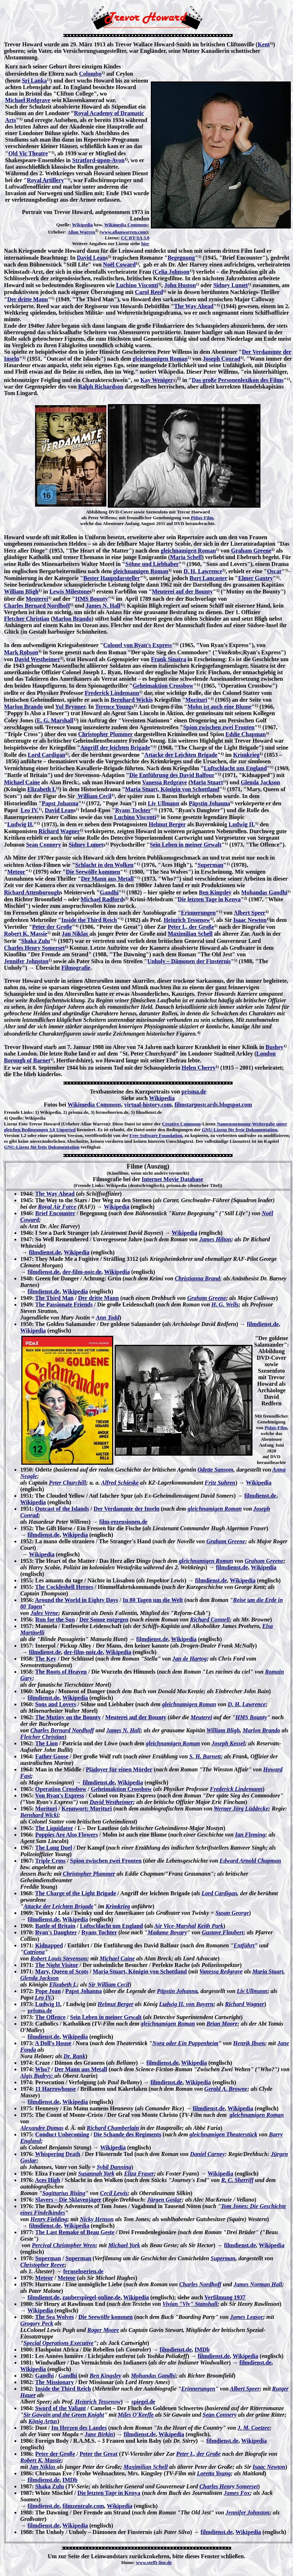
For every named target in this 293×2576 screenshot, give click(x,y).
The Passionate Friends (64, 1304)
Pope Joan (48, 1991)
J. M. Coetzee (253, 2428)
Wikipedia (82, 224)
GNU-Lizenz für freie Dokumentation (239, 1129)
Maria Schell (186, 557)
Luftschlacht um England (235, 768)
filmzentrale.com (83, 2506)
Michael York (124, 2245)
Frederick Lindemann (112, 693)
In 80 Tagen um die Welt (153, 1600)
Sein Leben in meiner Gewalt (185, 845)
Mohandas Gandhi (264, 892)
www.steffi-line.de (154, 2562)
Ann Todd (107, 1317)
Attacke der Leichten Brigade (180, 755)
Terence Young (113, 707)
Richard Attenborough (32, 892)
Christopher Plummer (105, 734)
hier (145, 243)
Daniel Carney (207, 2154)
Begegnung (181, 258)
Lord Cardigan (46, 755)
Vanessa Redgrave (164, 782)
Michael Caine (22, 782)
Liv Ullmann (163, 803)
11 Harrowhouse (55, 2089)
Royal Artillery (45, 180)
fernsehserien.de (83, 2271)
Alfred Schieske (120, 1483)
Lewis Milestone (70, 591)
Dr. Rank (74, 2056)
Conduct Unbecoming (62, 2134)
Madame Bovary (167, 1932)
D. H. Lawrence (202, 571)
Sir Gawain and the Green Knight (64, 2415)
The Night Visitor (56, 1965)
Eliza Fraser (139, 2173)
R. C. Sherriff (237, 2180)
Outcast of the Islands (62, 1509)
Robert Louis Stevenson (58, 1958)
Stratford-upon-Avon (98, 160)
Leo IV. (30, 810)
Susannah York (96, 2173)
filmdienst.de (45, 1252)
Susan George (232, 1913)
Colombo (90, 74)
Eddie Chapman (245, 734)
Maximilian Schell (190, 934)
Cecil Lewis (114, 2193)
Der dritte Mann (27, 299)
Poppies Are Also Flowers (66, 1835)
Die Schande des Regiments (127, 2134)
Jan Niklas (75, 934)
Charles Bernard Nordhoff (37, 606)
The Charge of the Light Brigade (75, 1893)
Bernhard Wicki (39, 1815)
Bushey (275, 1047)
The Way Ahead (193, 306)
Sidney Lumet (230, 285)
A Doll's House (53, 2043)
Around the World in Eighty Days (76, 1600)
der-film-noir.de (81, 1272)
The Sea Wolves (54, 2317)
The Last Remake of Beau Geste (74, 2232)
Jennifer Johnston (26, 961)
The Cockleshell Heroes (64, 1587)
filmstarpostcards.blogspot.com (213, 1105)
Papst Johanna (60, 803)
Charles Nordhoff (200, 2284)
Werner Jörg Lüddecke (241, 1808)
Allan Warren (81, 232)
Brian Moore (222, 2024)
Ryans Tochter (133, 810)
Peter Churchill (67, 1483)
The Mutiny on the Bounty (68, 1717)
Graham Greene (251, 550)
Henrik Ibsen (249, 2043)
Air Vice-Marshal (175, 1926)
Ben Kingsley (215, 892)
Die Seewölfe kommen (93, 872)
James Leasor (246, 2317)
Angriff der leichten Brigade (115, 747)
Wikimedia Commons (126, 224)
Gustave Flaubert (222, 1932)
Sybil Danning (114, 2167)
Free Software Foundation (155, 1135)
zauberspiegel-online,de (91, 2297)
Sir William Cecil (109, 1984)
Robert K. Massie (25, 934)
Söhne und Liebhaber (152, 564)
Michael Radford (102, 899)
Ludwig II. (20, 824)
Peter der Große (52, 927)
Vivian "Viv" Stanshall (189, 2304)
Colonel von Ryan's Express (137, 645)
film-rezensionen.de (123, 1522)
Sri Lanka (34, 80)
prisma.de (194, 1091)
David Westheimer (37, 659)
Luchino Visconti (137, 285)
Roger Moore (103, 2330)
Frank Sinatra (168, 659)
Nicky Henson (97, 2219)
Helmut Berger (167, 824)
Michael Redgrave (27, 100)
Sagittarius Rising (63, 2193)
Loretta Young (214, 2473)
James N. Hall (103, 606)
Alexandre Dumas (42, 2128)
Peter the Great (99, 2454)
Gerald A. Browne (225, 2089)
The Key (45, 1659)
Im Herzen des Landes (79, 2428)
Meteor (16, 872)
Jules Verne (44, 1613)
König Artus (43, 2421)
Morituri (196, 700)
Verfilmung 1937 (225, 2297)
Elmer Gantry (255, 578)
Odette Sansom (215, 1470)
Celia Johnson (171, 272)
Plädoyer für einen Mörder (119, 1769)
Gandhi (109, 892)
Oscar (274, 571)
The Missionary (54, 2382)
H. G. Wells (224, 1304)
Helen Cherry (199, 1068)
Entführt (244, 1945)
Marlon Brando (72, 619)
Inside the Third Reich (89, 920)
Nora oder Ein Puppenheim (185, 2043)
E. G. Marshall (55, 720)
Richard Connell (210, 1619)
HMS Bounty (91, 599)
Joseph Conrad (222, 359)
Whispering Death (57, 2154)
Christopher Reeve (42, 2265)
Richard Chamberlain (113, 2128)
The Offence (50, 2017)
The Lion (46, 1743)
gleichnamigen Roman (159, 359)
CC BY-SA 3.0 (135, 237)
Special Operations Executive (59, 2343)
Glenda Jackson (260, 782)
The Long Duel (53, 1848)
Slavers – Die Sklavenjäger (68, 2200)
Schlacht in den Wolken (104, 865)
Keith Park (211, 1926)
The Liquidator (54, 1828)
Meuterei (37, 599)
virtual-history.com (147, 1105)
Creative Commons (181, 1124)
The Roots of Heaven (61, 1672)
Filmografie (75, 968)
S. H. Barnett (205, 1756)
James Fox (237, 2493)
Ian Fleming (250, 1835)
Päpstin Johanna (209, 803)
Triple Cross (50, 1861)
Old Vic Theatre (28, 153)
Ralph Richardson (100, 386)
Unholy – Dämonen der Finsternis (189, 961)
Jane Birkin (99, 2434)
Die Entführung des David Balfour (172, 775)
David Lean (91, 258)
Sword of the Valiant (60, 2408)
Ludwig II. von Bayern (186, 2004)
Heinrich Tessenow (187, 920)
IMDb (202, 2349)
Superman (210, 865)
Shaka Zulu (35, 941)
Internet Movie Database (172, 1179)
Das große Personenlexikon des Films (238, 380)
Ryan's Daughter (56, 1932)
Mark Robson (21, 652)
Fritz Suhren (220, 1483)
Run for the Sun (55, 1619)
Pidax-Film (202, 517)
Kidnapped (49, 1945)
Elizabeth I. (41, 789)
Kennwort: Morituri (86, 1808)
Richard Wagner (59, 831)
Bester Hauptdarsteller (111, 578)
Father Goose (51, 1756)
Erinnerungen (198, 913)
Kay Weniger (156, 380)
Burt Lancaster (208, 578)
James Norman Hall (258, 2284)
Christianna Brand (197, 1278)
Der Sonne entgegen (103, 1619)
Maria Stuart (206, 782)
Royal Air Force (57, 1207)
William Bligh (21, 591)
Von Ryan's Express (59, 1795)
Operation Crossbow (60, 1789)
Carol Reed (149, 292)
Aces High (47, 2180)
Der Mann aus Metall (107, 879)
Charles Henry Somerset (34, 948)
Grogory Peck (36, 2323)
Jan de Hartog (189, 1659)
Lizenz (10, 1124)
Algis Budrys (35, 2076)
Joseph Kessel (228, 1743)
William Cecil (93, 796)
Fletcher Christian (26, 619)
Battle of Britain (55, 1926)
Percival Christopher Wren (63, 2245)
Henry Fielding (48, 2219)
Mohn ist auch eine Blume (219, 707)
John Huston (180, 285)
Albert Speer (250, 913)
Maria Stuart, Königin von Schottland (172, 789)
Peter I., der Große (191, 927)
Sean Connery (43, 845)
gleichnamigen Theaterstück (224, 2134)
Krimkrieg (246, 755)
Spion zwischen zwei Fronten (218, 727)
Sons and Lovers (55, 1704)
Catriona (34, 1952)
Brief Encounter (55, 1213)
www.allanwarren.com (123, 232)
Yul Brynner (70, 707)
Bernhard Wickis (131, 700)
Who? (42, 2069)
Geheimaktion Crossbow (162, 686)
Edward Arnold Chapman (250, 1861)
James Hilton (215, 1239)
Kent (264, 44)
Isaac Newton (250, 920)
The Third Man (54, 1298)
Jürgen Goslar (164, 2200)
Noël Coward (119, 264)
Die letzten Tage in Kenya (209, 899)
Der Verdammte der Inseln (127, 1509)
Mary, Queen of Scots (61, 1971)
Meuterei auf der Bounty (182, 591)
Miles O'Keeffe (136, 2415)
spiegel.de (143, 2402)
